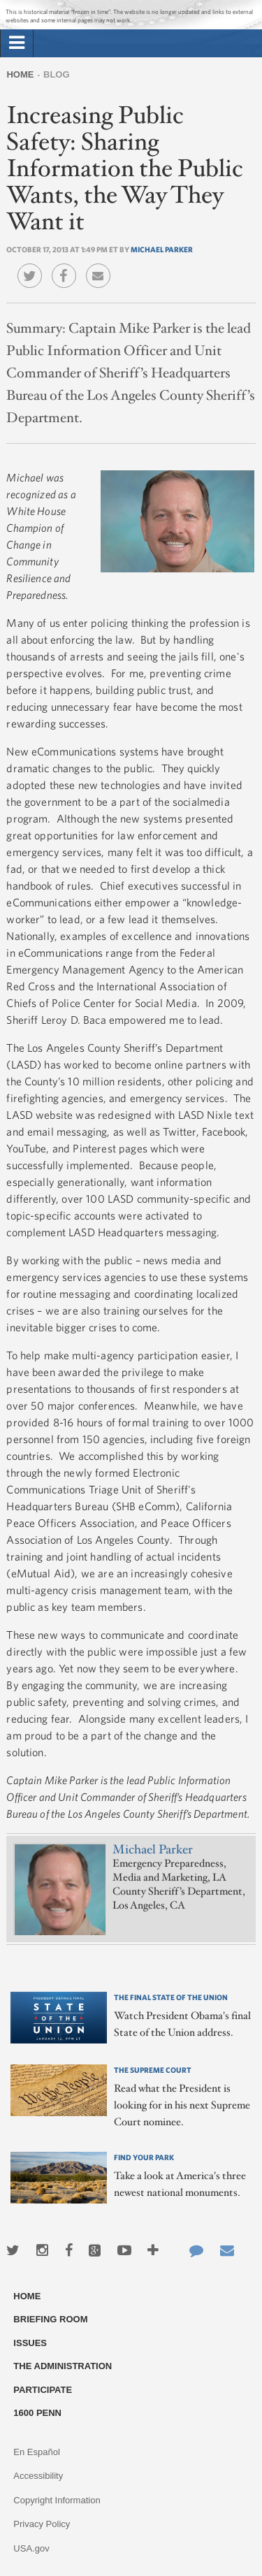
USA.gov (31, 2548)
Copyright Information (56, 2500)
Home (20, 74)
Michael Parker (162, 249)
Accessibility (38, 2475)
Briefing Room (50, 2319)
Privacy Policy (41, 2524)
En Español (36, 2452)
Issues (30, 2343)
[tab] (16, 43)
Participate (42, 2390)
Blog (56, 74)
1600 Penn (37, 2413)
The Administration (62, 2366)
